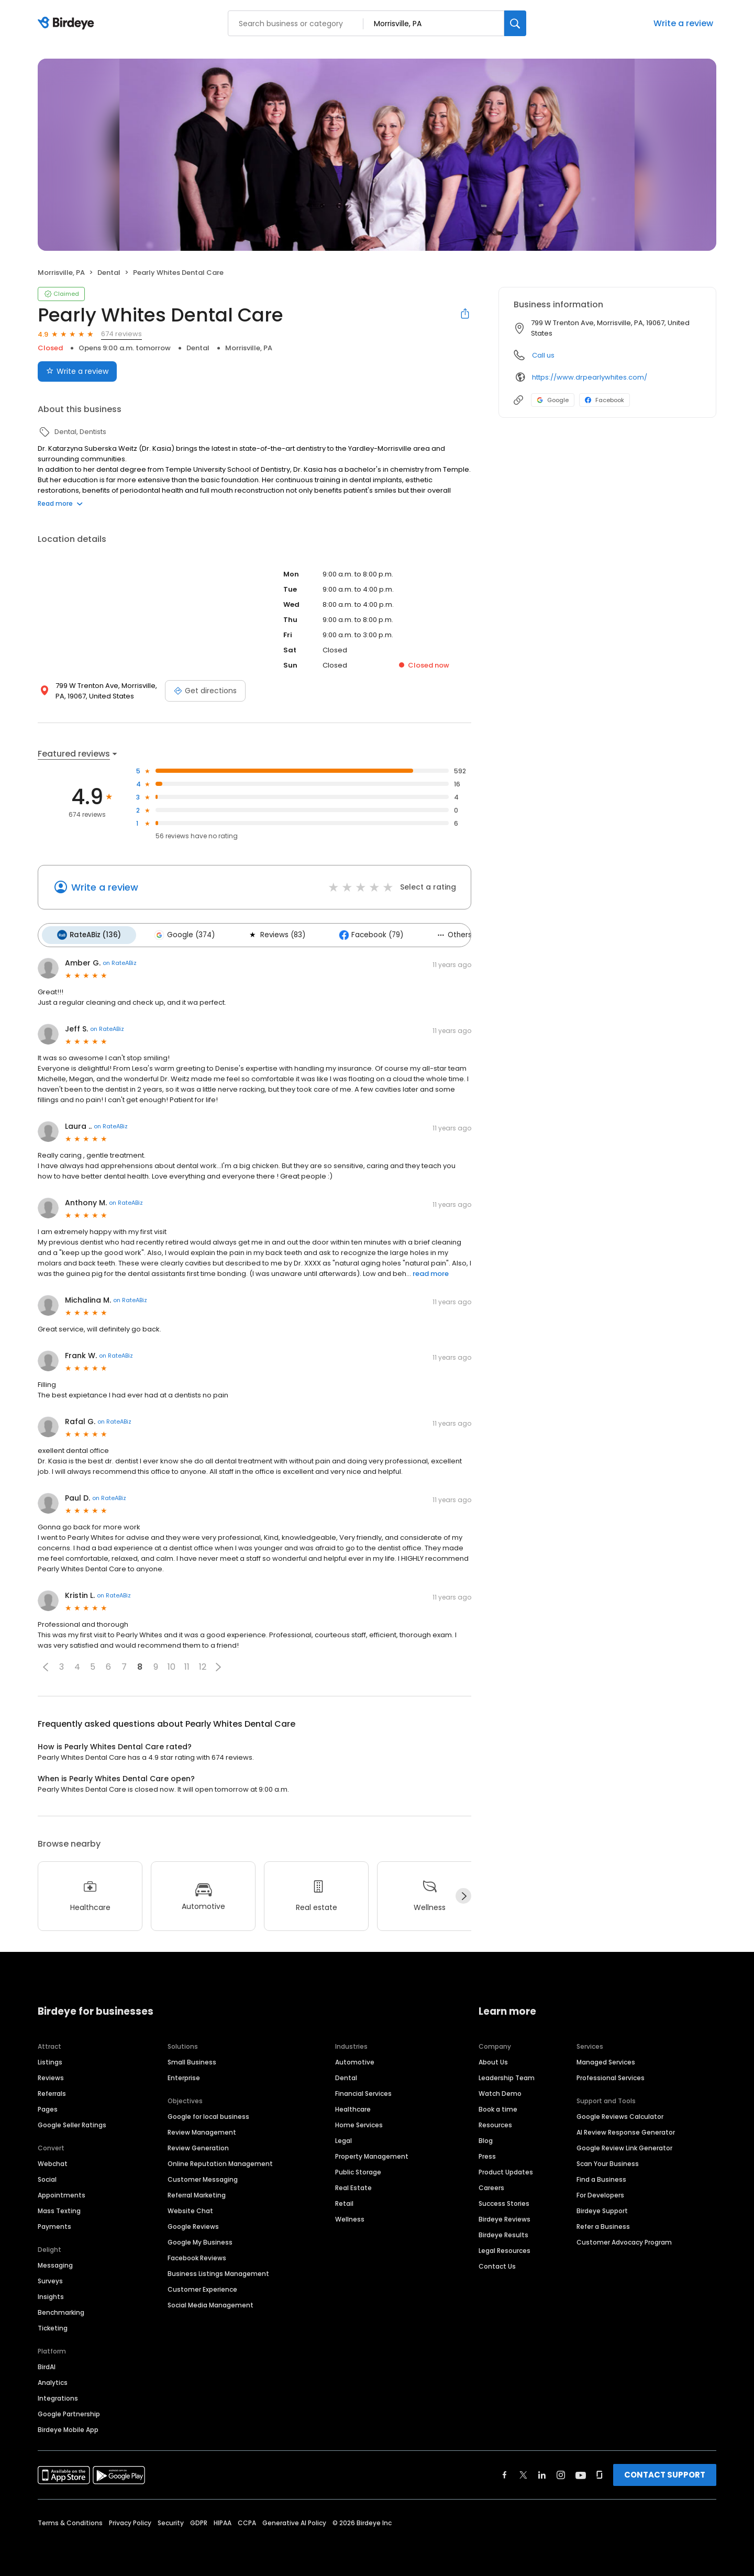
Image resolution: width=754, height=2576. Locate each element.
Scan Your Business (607, 2161)
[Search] (515, 23)
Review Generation (198, 2145)
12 (202, 1665)
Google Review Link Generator (624, 2145)
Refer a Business (603, 2224)
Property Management (371, 2154)
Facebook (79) (360, 934)
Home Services (359, 2122)
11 (187, 1665)
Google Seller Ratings (72, 2122)
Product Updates (506, 2170)
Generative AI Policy (294, 2520)
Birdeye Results (503, 2232)
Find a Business (601, 2177)
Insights (51, 2294)
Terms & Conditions (70, 2520)
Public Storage (358, 2170)
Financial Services (363, 2091)
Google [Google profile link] (553, 400)
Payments (54, 2224)
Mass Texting (59, 2208)
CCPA (247, 2520)
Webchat (53, 2161)
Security (171, 2520)
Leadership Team (507, 2075)
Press (487, 2154)
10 (171, 1665)
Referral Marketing (197, 2193)
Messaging (55, 2263)
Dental (346, 2075)
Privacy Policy (130, 2520)
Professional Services (610, 2075)
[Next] (463, 1894)
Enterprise (184, 2075)
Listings (50, 2060)
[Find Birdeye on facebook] (505, 2473)
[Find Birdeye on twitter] (523, 2473)
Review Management (202, 2130)
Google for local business (208, 2114)
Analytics (53, 2380)
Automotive (354, 2060)
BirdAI (47, 2364)
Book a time (498, 2107)
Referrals (52, 2091)
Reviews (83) (269, 934)
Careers (491, 2185)
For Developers (600, 2193)
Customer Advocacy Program (624, 2240)
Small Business (192, 2060)
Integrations (58, 2396)
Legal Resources (504, 2248)
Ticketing (53, 2326)
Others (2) (447, 934)
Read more (60, 503)
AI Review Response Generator (625, 2130)
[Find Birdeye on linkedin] (542, 2473)
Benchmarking (61, 2310)
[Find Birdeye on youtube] (580, 2473)
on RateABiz (120, 961)
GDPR (198, 2520)
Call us (543, 355)
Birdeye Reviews (504, 2217)
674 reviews (121, 334)
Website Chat (190, 2208)
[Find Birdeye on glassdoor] (599, 2473)
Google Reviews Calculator (619, 2114)
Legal (343, 2138)
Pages (48, 2107)
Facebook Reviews (197, 2255)
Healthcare (353, 2107)
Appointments (61, 2193)
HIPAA (222, 2520)
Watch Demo (500, 2091)
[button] (45, 1665)
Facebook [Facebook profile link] (604, 400)
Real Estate (353, 2185)
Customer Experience (202, 2287)
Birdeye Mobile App (68, 2427)
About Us (493, 2060)
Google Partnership (69, 2411)
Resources (495, 2122)
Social (47, 2177)
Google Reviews (193, 2224)
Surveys (50, 2278)
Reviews (51, 2075)
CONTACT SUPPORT (664, 2472)
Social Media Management (210, 2303)
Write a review (683, 23)
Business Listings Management (218, 2271)
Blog (486, 2138)
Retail (344, 2201)
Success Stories (504, 2201)
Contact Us (497, 2264)
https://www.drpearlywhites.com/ (589, 377)
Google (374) (180, 934)
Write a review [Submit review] (77, 371)
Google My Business (200, 2240)
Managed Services (605, 2060)
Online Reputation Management (220, 2161)
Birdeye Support (602, 2208)
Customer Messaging (203, 2177)
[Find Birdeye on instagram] (561, 2473)
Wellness (349, 2217)
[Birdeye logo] (68, 23)
